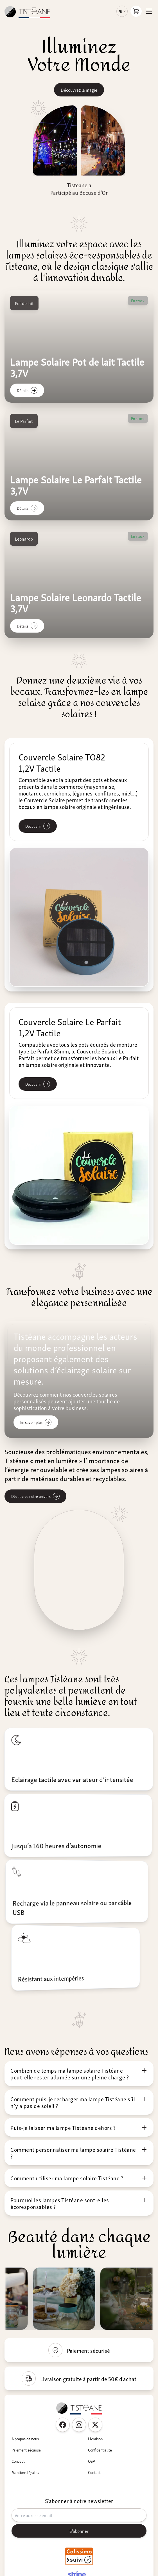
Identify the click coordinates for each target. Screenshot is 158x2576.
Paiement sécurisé (26, 2450)
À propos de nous (25, 2438)
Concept (18, 2461)
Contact (94, 2472)
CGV (91, 2461)
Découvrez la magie (79, 89)
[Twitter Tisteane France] (95, 2425)
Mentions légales (25, 2472)
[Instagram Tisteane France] (79, 2425)
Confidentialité (100, 2450)
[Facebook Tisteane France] (63, 2425)
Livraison (95, 2438)
